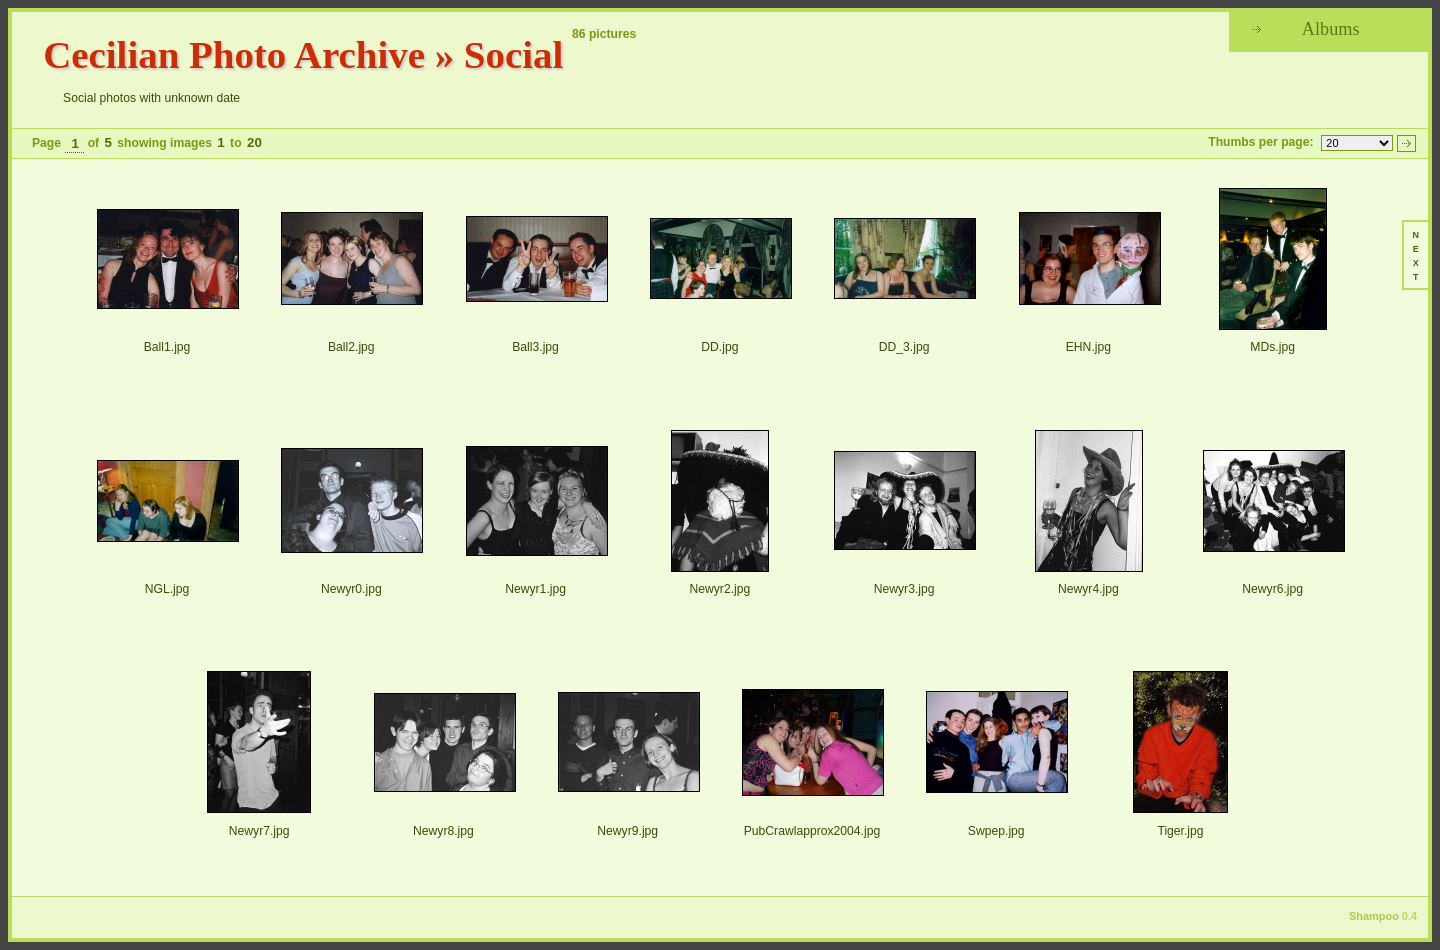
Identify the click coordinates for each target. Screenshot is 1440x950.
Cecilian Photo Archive (234, 54)
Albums (1331, 29)
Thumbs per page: (1260, 142)
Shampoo (1374, 916)
